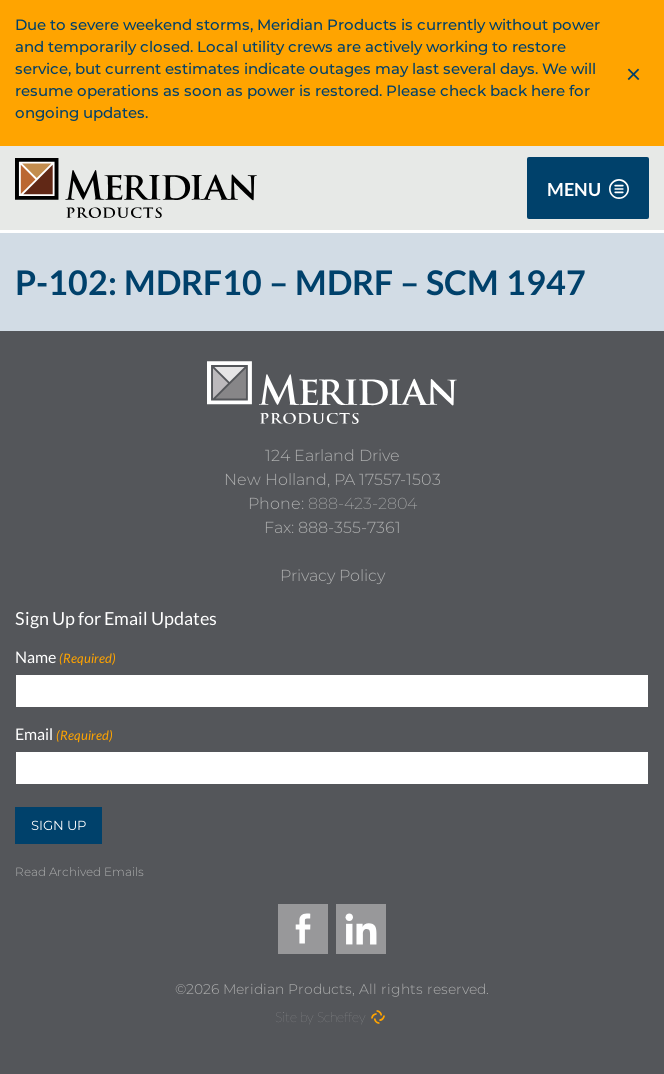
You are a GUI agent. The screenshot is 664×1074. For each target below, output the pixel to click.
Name (65, 657)
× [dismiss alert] (633, 73)
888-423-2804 (362, 503)
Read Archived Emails (79, 871)
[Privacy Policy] (332, 576)
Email (64, 734)
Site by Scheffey (320, 1016)
